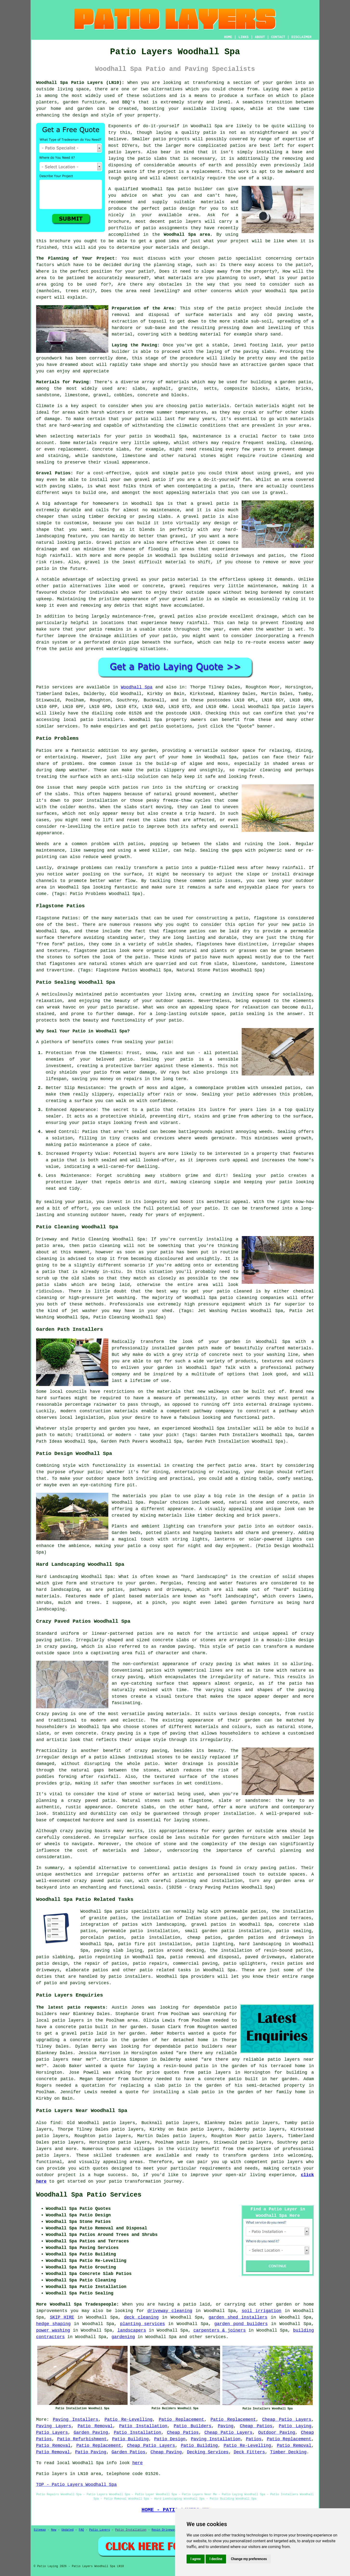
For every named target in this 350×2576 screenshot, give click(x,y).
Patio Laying (295, 2426)
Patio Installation (143, 2426)
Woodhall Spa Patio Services (88, 2195)
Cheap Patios (256, 2426)
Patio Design (169, 2439)
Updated (67, 2530)
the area (125, 291)
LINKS (243, 37)
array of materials (165, 382)
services (215, 2336)
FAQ (81, 2530)
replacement (206, 171)
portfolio (120, 228)
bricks (303, 388)
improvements (51, 2310)
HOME (228, 37)
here (137, 2463)
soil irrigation (261, 2310)
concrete (147, 395)
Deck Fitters (249, 2452)
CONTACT (278, 37)
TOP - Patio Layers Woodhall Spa (76, 2484)
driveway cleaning (169, 2310)
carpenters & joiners (220, 2330)
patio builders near (211, 2046)
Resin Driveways (165, 2530)
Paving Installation (215, 2439)
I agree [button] (195, 2559)
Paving (225, 2426)
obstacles (170, 284)
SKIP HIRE (62, 2317)
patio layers (298, 706)
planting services (142, 2323)
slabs (138, 388)
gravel (101, 395)
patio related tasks (165, 1970)
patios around (165, 1950)
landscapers (131, 2330)
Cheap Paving (166, 2452)
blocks (179, 395)
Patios (254, 2439)
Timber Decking (288, 2452)
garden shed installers (237, 2317)
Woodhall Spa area (187, 234)
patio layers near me (63, 2059)
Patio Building (130, 2439)
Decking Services (208, 2452)
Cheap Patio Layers (286, 2419)
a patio (304, 89)
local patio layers (60, 2020)
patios (238, 145)
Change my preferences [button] (249, 2559)
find (55, 2122)
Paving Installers (75, 2419)
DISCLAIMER (301, 37)
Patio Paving (90, 2452)
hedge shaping (53, 2323)
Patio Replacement (181, 2419)
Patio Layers (52, 2432)
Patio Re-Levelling (128, 2419)
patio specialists (137, 1911)
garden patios (259, 1918)
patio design (179, 208)
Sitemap (40, 2530)
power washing (53, 2330)
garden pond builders (241, 2323)
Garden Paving (91, 2432)
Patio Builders (192, 2426)
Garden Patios (128, 2452)
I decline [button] (215, 2559)
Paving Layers (53, 2426)
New (53, 2530)
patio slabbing (54, 1957)
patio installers (101, 719)
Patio (42, 687)
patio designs (190, 1867)
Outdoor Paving (276, 2432)
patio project (244, 308)
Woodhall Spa (136, 687)
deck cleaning (141, 2317)
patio (184, 189)
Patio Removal (95, 2426)
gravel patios (209, 1924)
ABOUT (260, 37)
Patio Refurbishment (82, 2439)
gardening (123, 2336)
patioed (75, 278)
